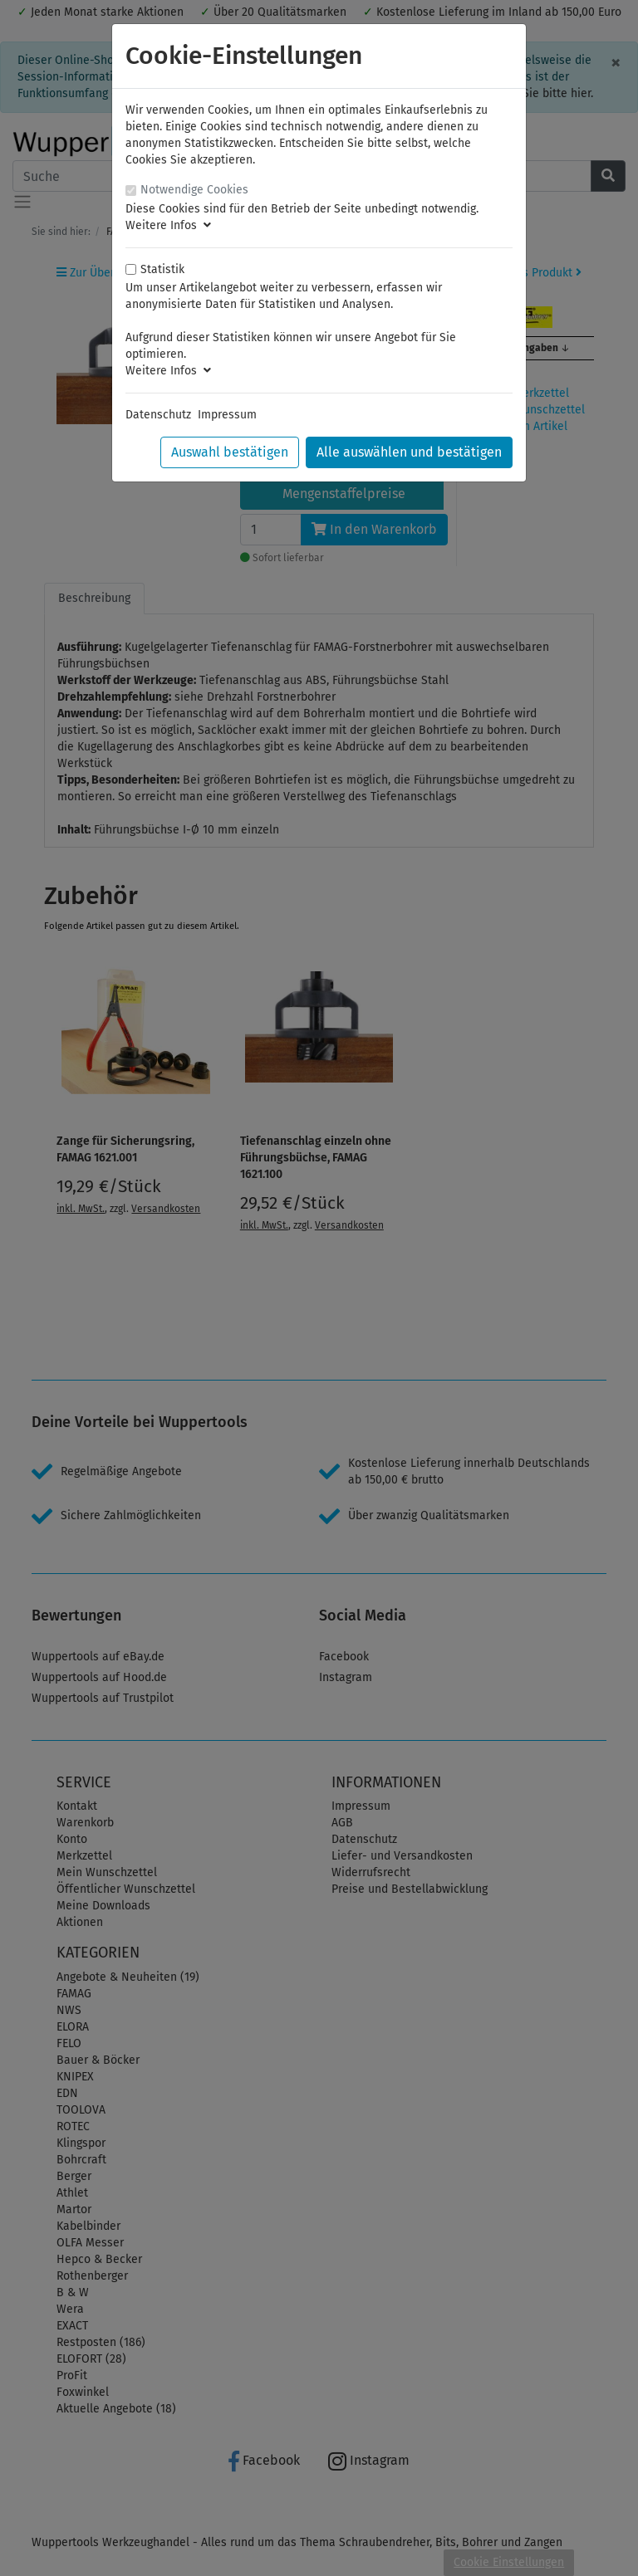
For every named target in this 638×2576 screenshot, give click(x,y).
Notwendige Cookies (194, 190)
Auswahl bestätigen (229, 452)
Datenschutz (158, 415)
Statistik (162, 269)
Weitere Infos (168, 225)
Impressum (227, 415)
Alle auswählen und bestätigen (409, 452)
